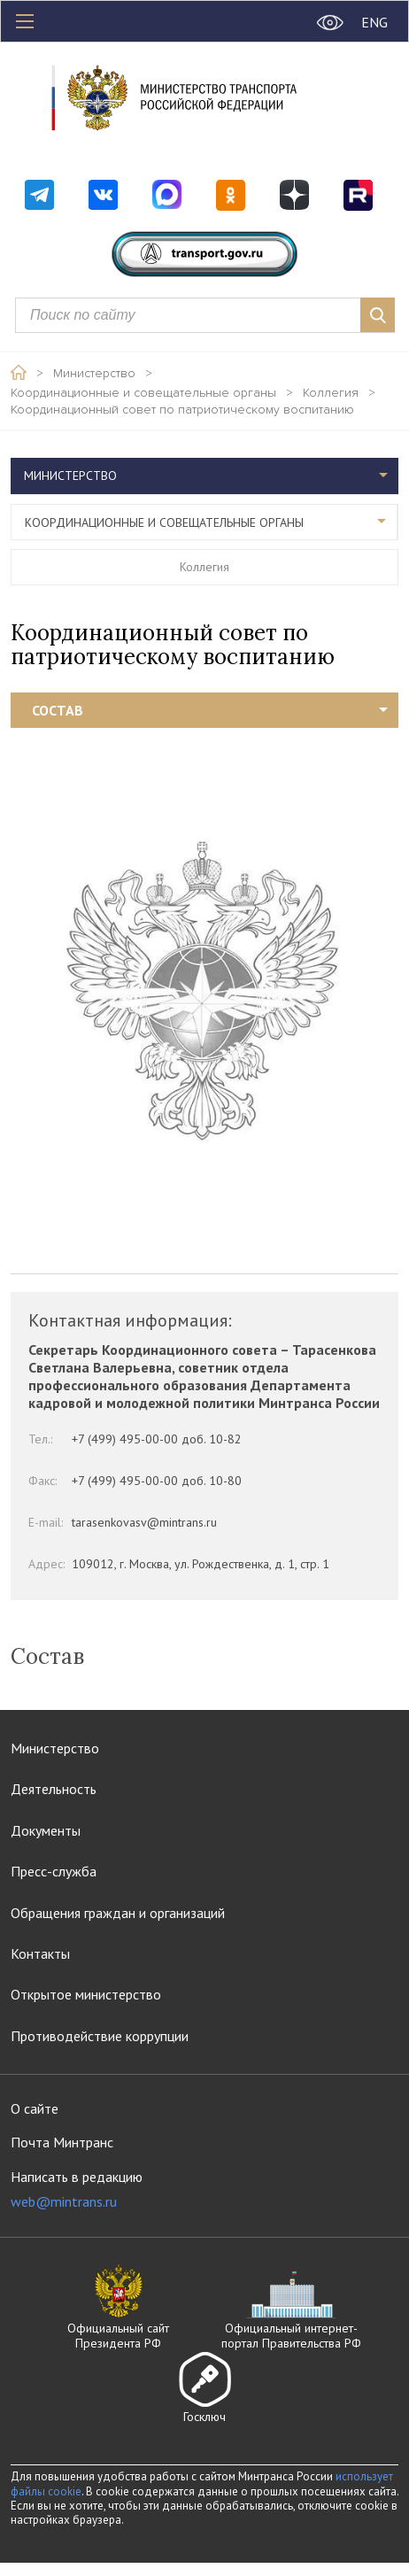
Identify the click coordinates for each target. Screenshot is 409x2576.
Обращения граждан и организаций (118, 1913)
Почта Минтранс (62, 2142)
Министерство (94, 374)
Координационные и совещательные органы (143, 393)
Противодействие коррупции (100, 2036)
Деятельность (53, 1789)
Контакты (40, 1953)
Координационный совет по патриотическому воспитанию (182, 410)
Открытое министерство (86, 1994)
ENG (374, 22)
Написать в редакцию (77, 2189)
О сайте (34, 2108)
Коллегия (331, 393)
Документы (46, 1830)
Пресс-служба (53, 1871)
